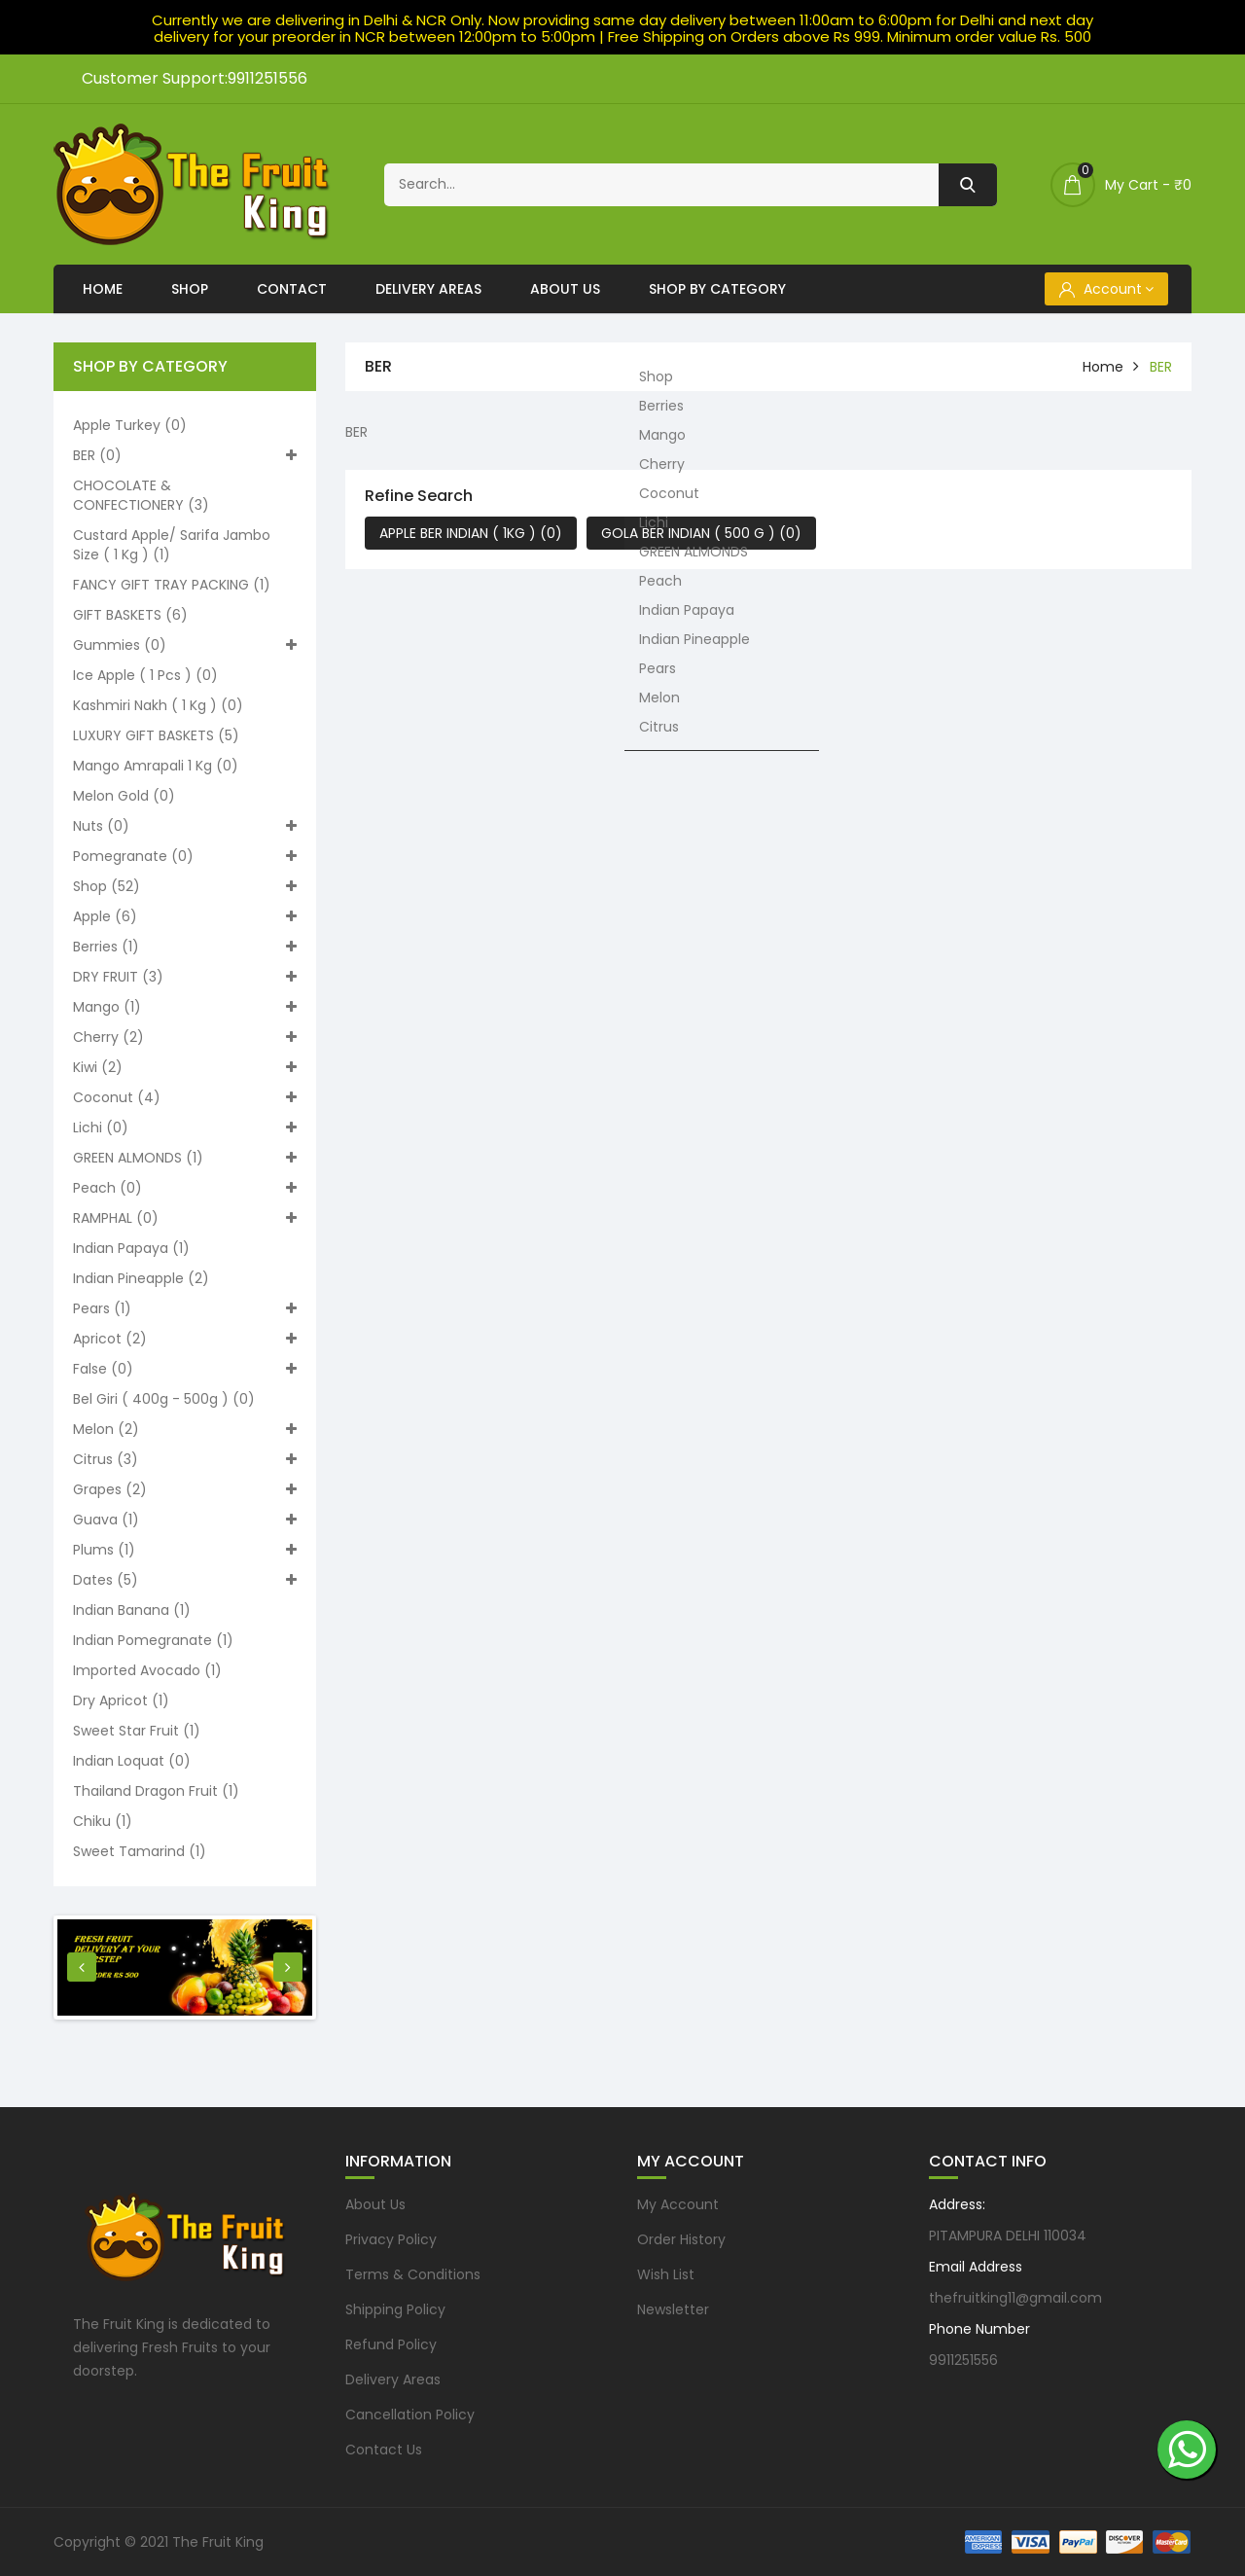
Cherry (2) (185, 1037)
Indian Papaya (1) (131, 1248)
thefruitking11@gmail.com (1015, 2298)
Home (103, 289)
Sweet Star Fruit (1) (136, 1730)
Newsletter (673, 2309)
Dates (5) (185, 1580)
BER (1161, 366)
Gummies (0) (185, 645)
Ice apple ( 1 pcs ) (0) (145, 675)
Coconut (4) (185, 1097)
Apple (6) (185, 916)
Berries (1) (185, 946)
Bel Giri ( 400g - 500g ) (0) (164, 1399)
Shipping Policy (395, 2309)
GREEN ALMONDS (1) (185, 1157)
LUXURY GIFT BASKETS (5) (156, 735)
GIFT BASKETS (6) (130, 615)
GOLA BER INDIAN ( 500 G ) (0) (701, 533)
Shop (189, 289)
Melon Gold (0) (124, 795)
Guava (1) (185, 1519)
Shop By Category (717, 289)
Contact (292, 289)
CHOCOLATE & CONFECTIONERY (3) (141, 495)
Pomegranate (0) (185, 856)
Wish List (665, 2274)
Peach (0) (185, 1188)
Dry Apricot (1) (121, 1700)
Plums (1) (185, 1549)
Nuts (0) (185, 826)
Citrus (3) (185, 1459)
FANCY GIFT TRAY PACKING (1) (171, 584)
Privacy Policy (391, 2239)
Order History (681, 2239)
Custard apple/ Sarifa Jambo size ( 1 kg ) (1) (171, 544)
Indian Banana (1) (132, 1610)
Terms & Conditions (412, 2274)
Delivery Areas (428, 289)
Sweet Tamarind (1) (139, 1851)
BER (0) (185, 455)
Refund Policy (391, 2344)
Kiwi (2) (185, 1067)
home (1103, 366)
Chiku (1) (102, 1821)
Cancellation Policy (410, 2414)
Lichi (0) (185, 1127)
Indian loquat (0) (132, 1761)
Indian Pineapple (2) (141, 1278)
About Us (565, 289)
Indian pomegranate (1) (153, 1640)
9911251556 (963, 2360)
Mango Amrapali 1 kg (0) (155, 765)
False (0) (185, 1368)
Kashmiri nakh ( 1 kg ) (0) (158, 705)
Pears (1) (185, 1308)
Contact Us (383, 2449)
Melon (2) (185, 1429)
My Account (678, 2204)
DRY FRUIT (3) (185, 976)
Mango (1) (185, 1007)
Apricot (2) (185, 1338)
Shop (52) (185, 886)
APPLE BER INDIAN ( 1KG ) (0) (470, 533)
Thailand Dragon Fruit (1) (156, 1791)
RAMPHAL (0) (185, 1218)
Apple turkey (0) (130, 425)
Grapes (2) (185, 1489)
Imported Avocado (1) (147, 1670)
